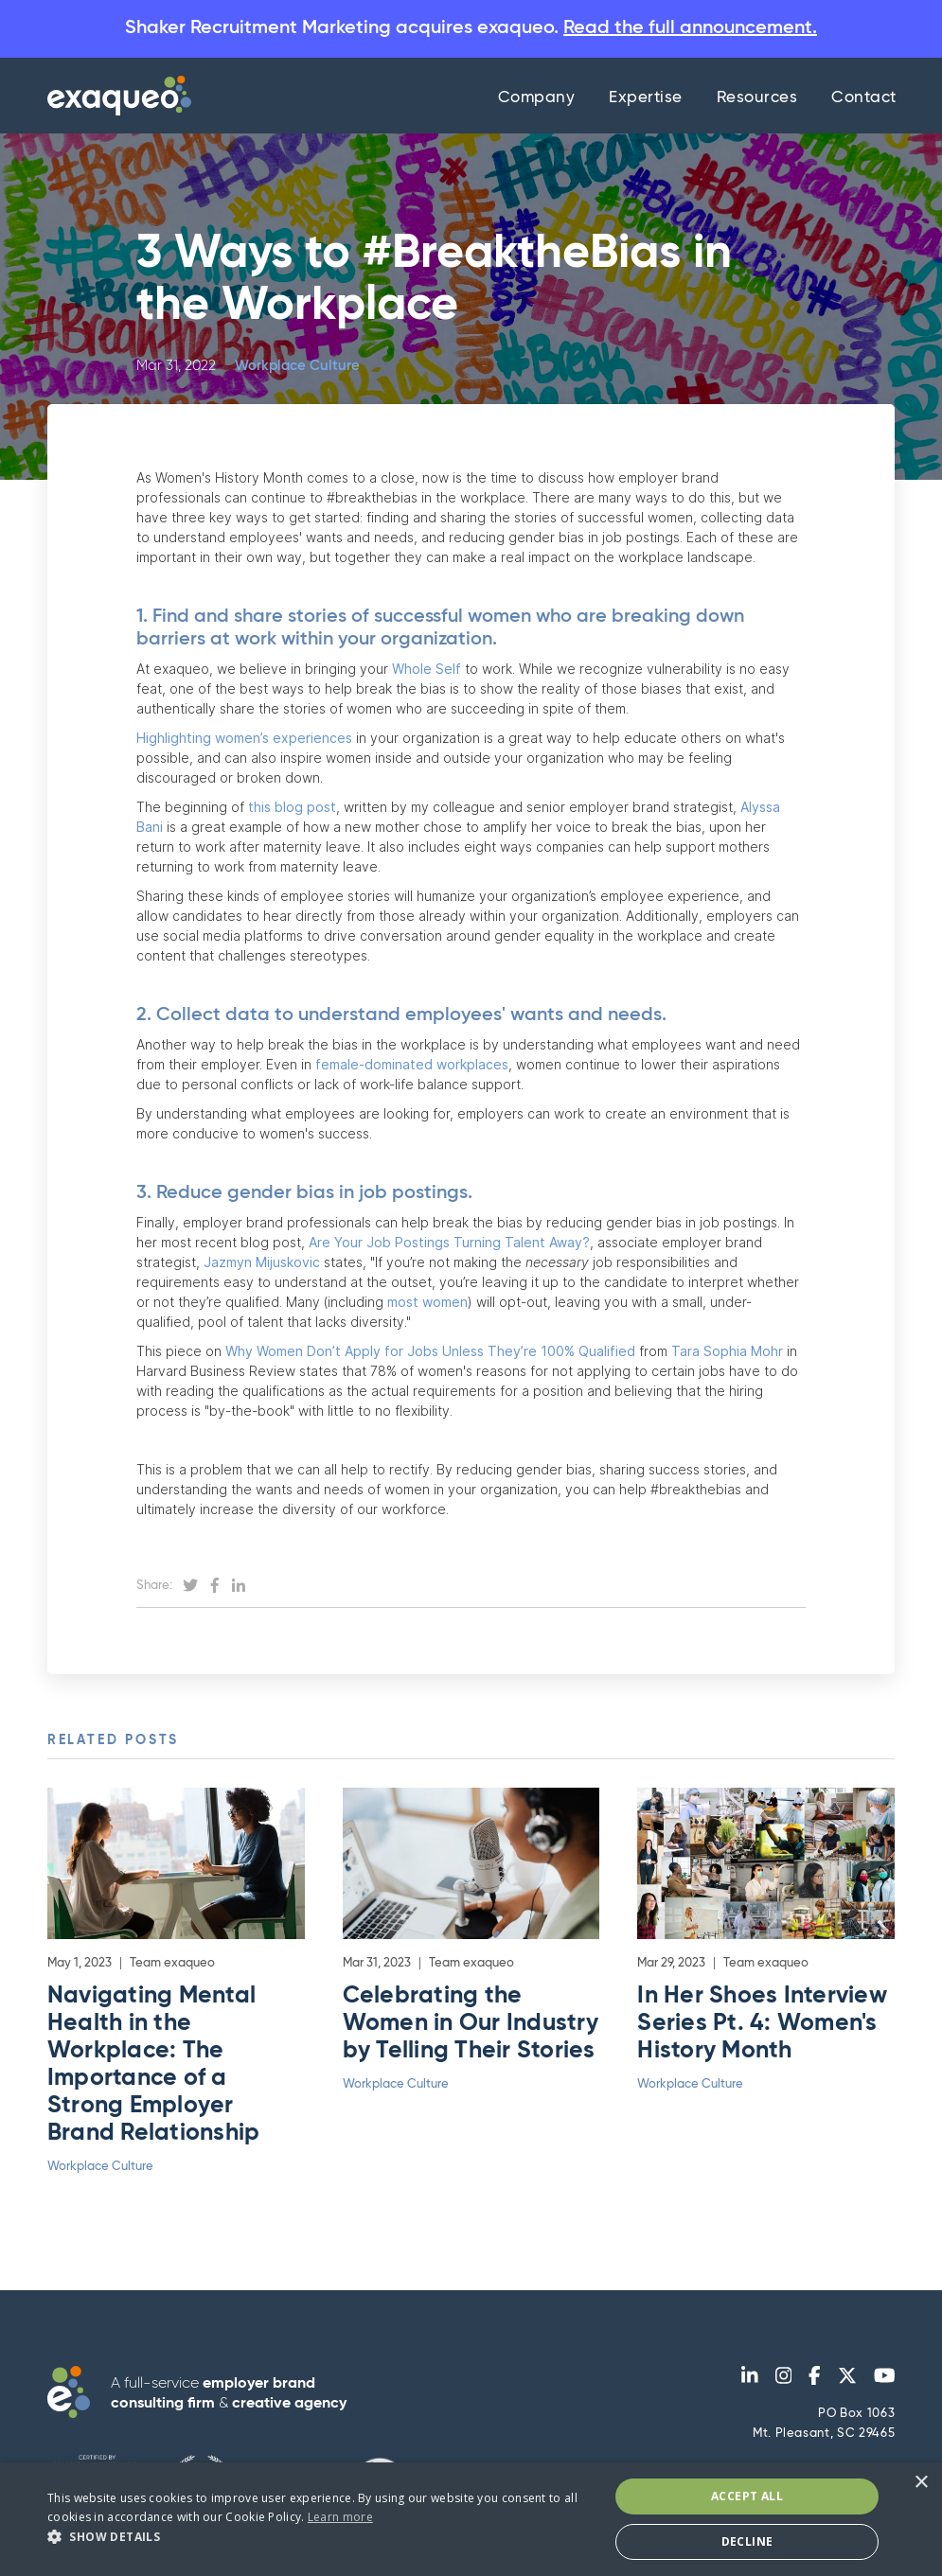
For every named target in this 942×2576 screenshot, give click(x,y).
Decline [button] (747, 2541)
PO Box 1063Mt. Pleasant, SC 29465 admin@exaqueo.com (824, 2443)
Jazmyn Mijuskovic (260, 1262)
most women (427, 1302)
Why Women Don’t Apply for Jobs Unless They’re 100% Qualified (428, 1351)
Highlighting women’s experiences (244, 738)
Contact (864, 98)
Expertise (646, 98)
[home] (114, 95)
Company (537, 98)
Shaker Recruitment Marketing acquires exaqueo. (471, 28)
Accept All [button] (747, 2496)
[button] (319, 2537)
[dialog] (471, 2519)
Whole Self (428, 669)
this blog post (290, 807)
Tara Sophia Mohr (725, 1351)
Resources (757, 98)
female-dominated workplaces (409, 1064)
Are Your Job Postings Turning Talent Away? (447, 1242)
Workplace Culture (297, 366)
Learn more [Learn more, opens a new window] (340, 2517)
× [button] (921, 2483)
